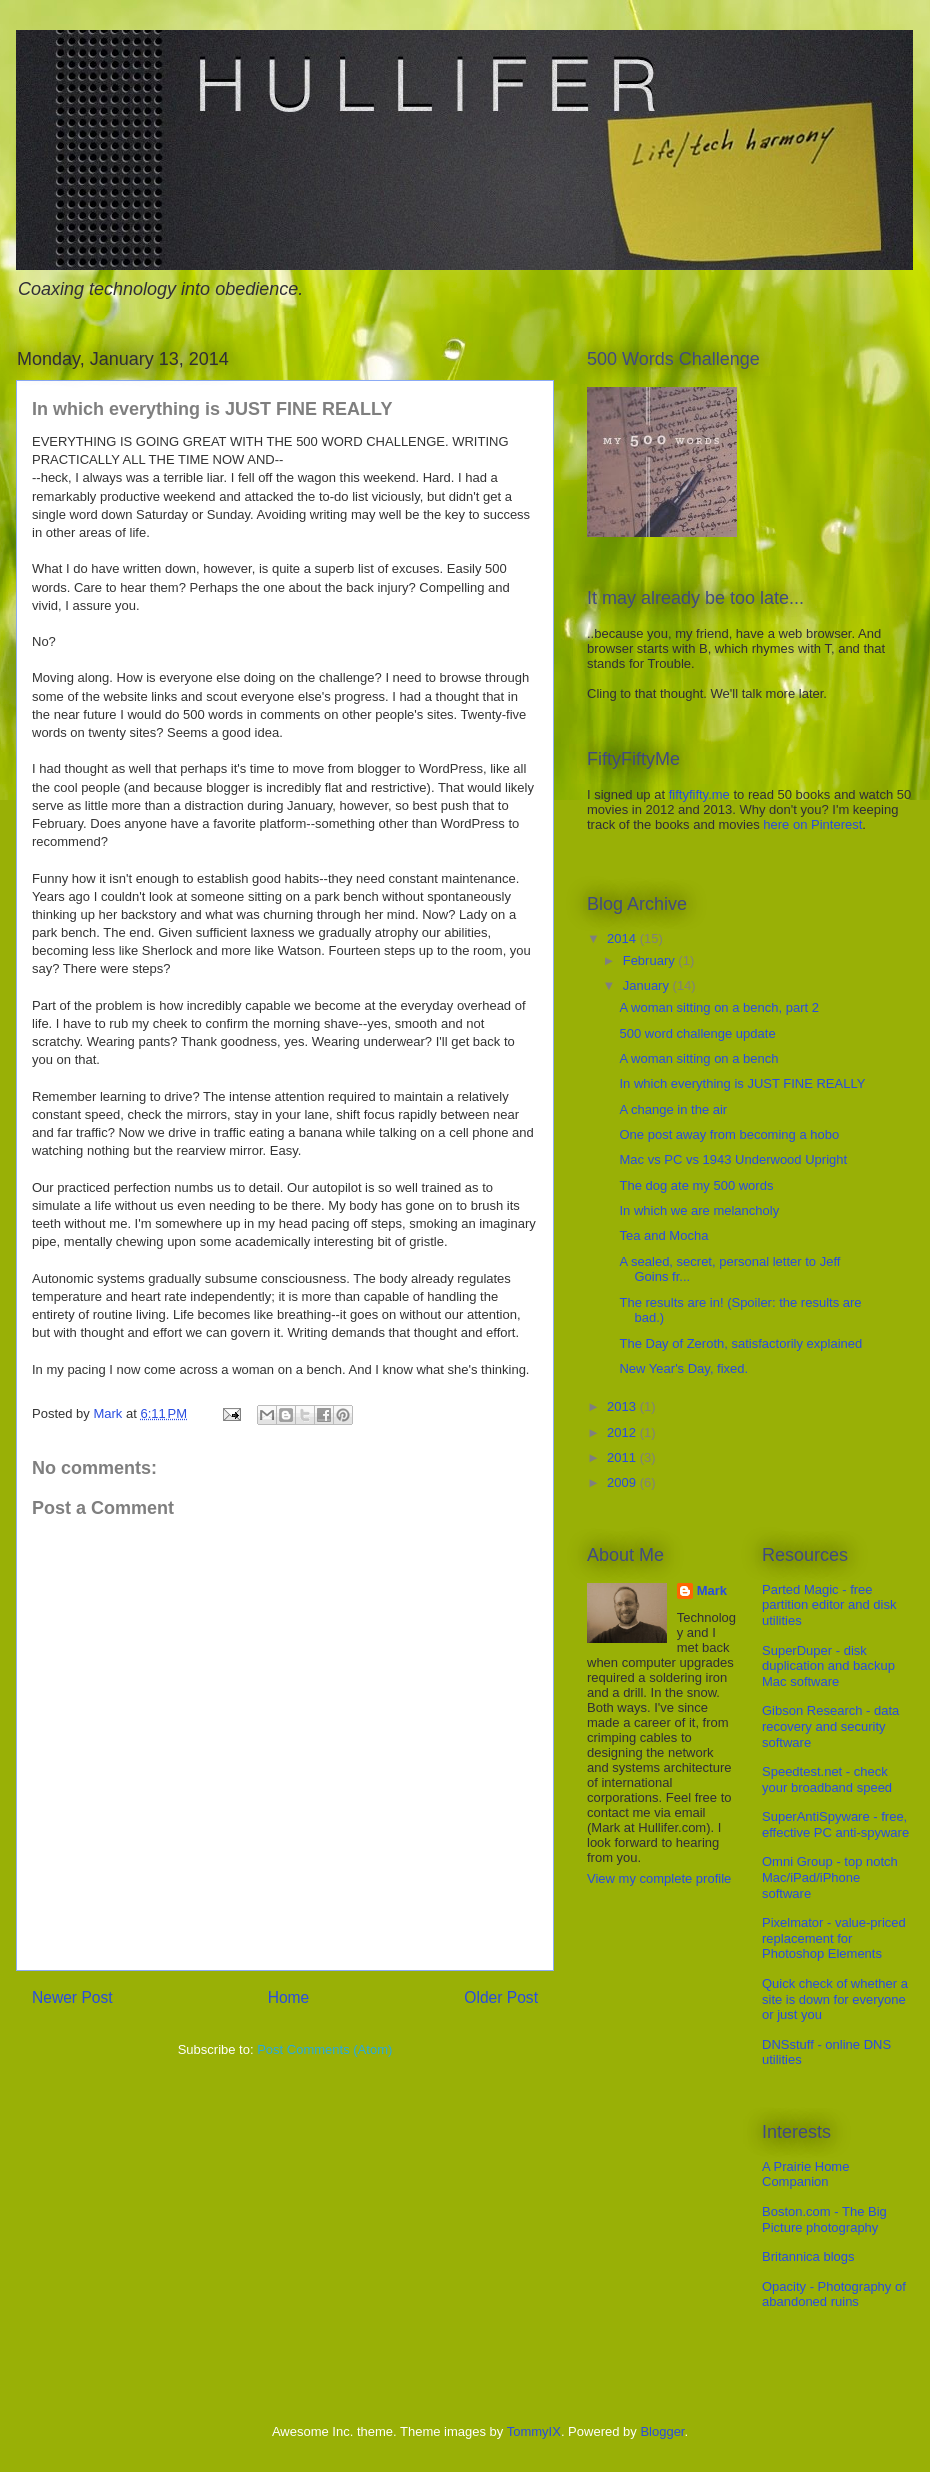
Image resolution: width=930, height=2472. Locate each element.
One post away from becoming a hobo (729, 1134)
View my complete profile (659, 1878)
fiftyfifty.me (699, 794)
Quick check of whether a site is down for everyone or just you (835, 1999)
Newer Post (72, 1997)
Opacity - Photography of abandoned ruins (834, 2294)
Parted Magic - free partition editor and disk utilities (829, 1605)
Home (289, 1997)
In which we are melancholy (699, 1210)
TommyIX (534, 2431)
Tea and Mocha (663, 1235)
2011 (623, 1457)
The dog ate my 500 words (696, 1185)
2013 (623, 1406)
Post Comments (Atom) (324, 2049)
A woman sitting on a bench (698, 1058)
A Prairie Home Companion (805, 2174)
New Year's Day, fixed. (683, 1368)
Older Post (501, 1997)
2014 (623, 938)
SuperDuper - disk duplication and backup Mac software (828, 1666)
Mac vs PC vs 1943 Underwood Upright (733, 1159)
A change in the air (673, 1109)
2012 (623, 1432)
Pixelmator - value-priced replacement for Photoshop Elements (834, 1938)
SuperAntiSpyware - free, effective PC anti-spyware (835, 1824)
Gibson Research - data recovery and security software (830, 1726)
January (648, 985)
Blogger (662, 2431)
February (651, 960)
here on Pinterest (812, 824)
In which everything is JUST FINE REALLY (742, 1083)
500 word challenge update (697, 1033)
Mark (712, 1590)
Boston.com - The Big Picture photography (824, 2219)
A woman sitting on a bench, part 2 (718, 1007)
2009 (623, 1482)
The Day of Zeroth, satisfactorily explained (740, 1343)
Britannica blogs (808, 2256)
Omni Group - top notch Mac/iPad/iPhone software (830, 1877)
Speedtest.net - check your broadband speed (827, 1779)
